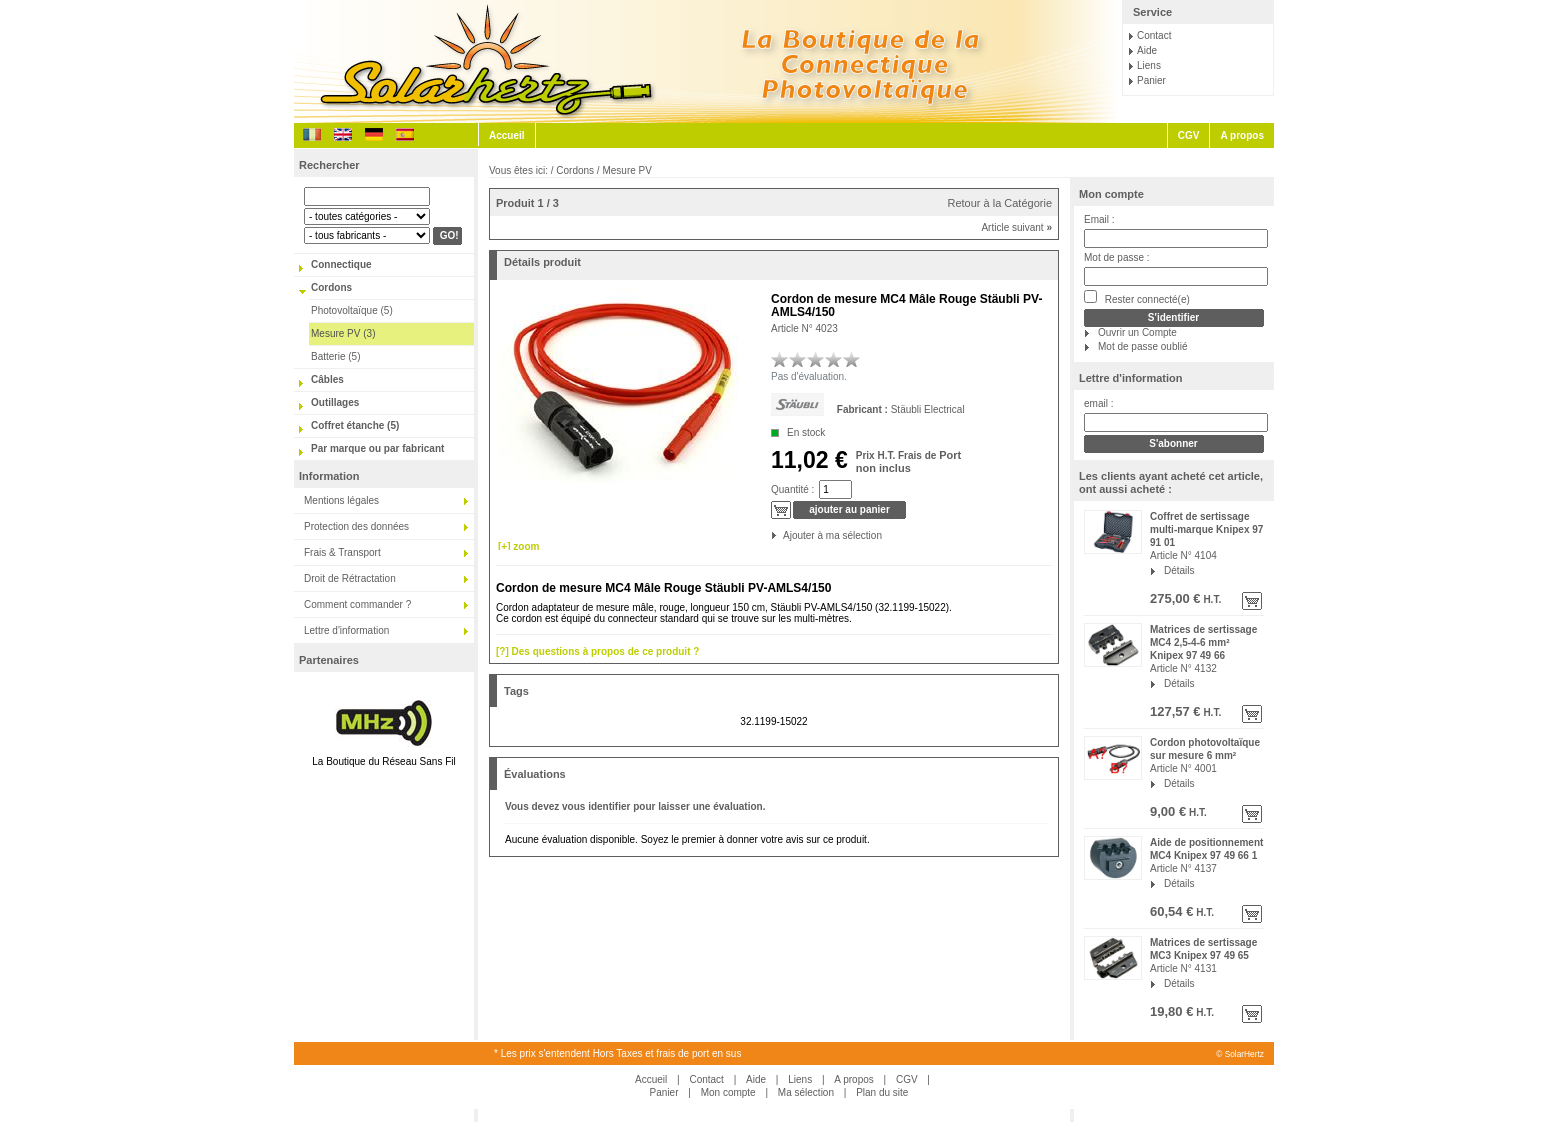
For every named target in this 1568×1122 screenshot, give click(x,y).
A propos (1242, 135)
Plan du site (882, 1092)
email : (1098, 403)
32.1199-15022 (773, 721)
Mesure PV (626, 170)
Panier (1151, 80)
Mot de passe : (1117, 257)
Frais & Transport (342, 552)
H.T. (1211, 599)
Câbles (327, 379)
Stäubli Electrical (928, 409)
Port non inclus (908, 461)
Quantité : (792, 489)
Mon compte (1111, 194)
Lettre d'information (346, 630)
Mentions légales (341, 500)
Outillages (335, 402)
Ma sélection (806, 1092)
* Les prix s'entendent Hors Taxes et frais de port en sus (617, 1053)
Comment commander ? (357, 604)
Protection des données (356, 526)
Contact (1154, 35)
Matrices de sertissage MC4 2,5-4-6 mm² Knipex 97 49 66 (1203, 642)
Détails (1179, 570)
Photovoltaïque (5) (352, 310)
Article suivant (1016, 227)
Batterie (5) (335, 356)
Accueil (507, 135)
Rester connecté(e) (1137, 297)
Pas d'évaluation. (809, 376)
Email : (1099, 219)
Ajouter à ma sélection (784, 535)
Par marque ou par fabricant (377, 448)
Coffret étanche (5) (355, 425)
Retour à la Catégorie (999, 203)
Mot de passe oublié (1143, 346)
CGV (1189, 135)
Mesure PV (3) (343, 333)
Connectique (341, 264)
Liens (1149, 65)
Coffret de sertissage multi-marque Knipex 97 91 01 (1206, 529)
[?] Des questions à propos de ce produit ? (597, 651)
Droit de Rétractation (350, 578)
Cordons (331, 287)
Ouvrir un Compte (1137, 332)
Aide (1147, 50)
